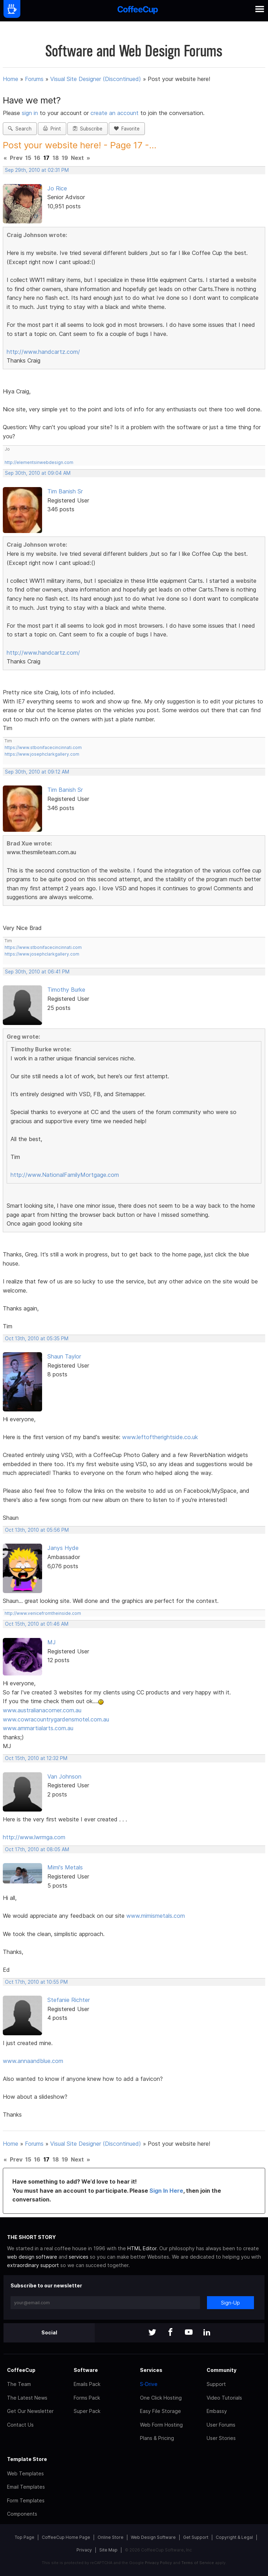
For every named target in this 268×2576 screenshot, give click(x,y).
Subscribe (87, 129)
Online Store (110, 2537)
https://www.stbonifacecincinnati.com (43, 747)
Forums (34, 78)
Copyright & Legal (234, 2537)
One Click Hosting (161, 2398)
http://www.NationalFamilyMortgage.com (65, 1174)
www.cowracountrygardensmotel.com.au (56, 1719)
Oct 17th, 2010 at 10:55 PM (36, 1982)
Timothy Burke (66, 989)
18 (56, 157)
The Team (19, 2384)
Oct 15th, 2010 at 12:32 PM (36, 1758)
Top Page (24, 2537)
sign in (31, 112)
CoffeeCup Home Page (66, 2537)
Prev (16, 157)
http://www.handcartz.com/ (43, 351)
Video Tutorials (224, 2398)
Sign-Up (230, 2303)
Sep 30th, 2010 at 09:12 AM (37, 772)
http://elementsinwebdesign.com (39, 462)
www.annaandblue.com (33, 2060)
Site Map (108, 2550)
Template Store (27, 2459)
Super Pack (87, 2411)
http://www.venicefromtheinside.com (43, 1613)
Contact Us (20, 2425)
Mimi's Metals (65, 1867)
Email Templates (26, 2487)
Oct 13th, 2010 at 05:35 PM (36, 1338)
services (78, 2257)
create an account (115, 112)
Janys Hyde (63, 1547)
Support (216, 2384)
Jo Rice (57, 188)
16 (37, 157)
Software (86, 2370)
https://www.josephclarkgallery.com (42, 754)
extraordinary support (33, 2265)
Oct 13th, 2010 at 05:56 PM (37, 1530)
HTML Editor (141, 2248)
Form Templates (26, 2500)
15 (28, 157)
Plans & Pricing (157, 2438)
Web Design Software (153, 2537)
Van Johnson (64, 1776)
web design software (32, 2257)
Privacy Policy (158, 2562)
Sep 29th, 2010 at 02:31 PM (37, 170)
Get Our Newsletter (30, 2411)
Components (22, 2514)
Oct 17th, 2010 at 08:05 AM (37, 1849)
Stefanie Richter (68, 1999)
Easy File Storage (160, 2411)
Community (221, 2370)
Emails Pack (87, 2384)
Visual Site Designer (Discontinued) (95, 78)
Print (52, 129)
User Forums (221, 2425)
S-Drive (149, 2384)
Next (77, 157)
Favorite (127, 129)
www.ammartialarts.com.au (38, 1728)
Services (151, 2370)
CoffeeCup (21, 2370)
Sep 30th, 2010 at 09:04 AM (38, 473)
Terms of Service (197, 2562)
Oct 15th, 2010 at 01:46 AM (36, 1624)
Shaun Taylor (64, 1356)
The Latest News (27, 2398)
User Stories (221, 2438)
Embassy (217, 2411)
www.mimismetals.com (155, 1915)
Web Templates (25, 2473)
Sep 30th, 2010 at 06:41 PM (37, 972)
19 (65, 157)
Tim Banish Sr (65, 491)
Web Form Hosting (161, 2425)
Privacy (84, 2550)
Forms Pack (87, 2398)
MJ (51, 1642)
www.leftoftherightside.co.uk (160, 1437)
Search (20, 129)
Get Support (195, 2537)
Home (10, 78)
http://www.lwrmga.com (34, 1837)
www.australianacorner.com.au (42, 1710)
